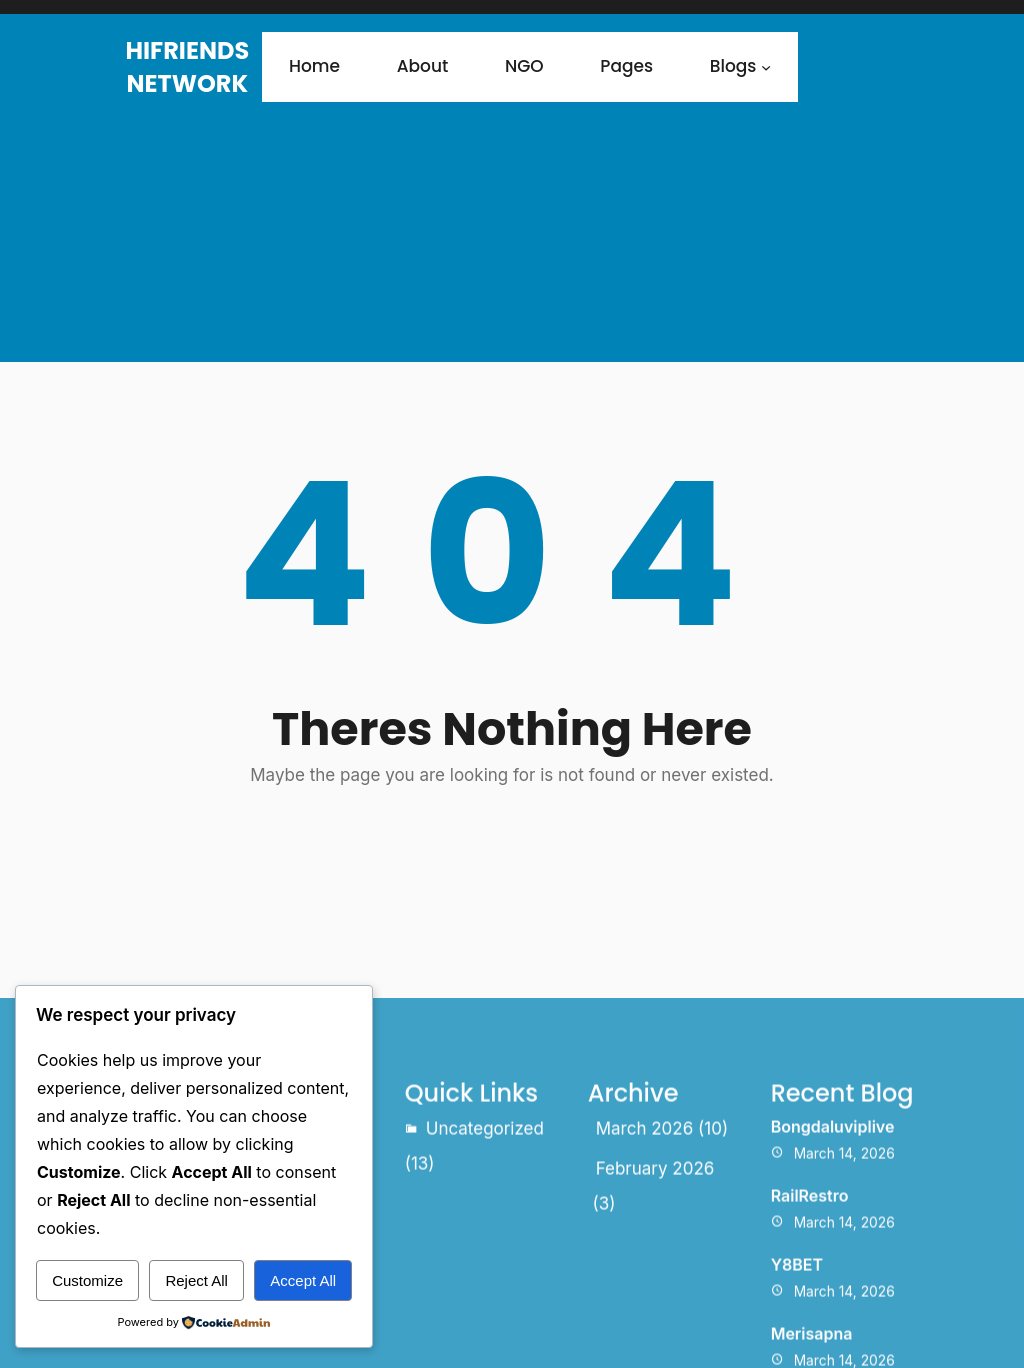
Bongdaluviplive (833, 1228)
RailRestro (810, 1296)
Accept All (303, 1280)
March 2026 (645, 1230)
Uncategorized (485, 1230)
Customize (87, 1280)
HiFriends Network (187, 67)
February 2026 (655, 1269)
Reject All (196, 1280)
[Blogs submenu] (766, 67)
